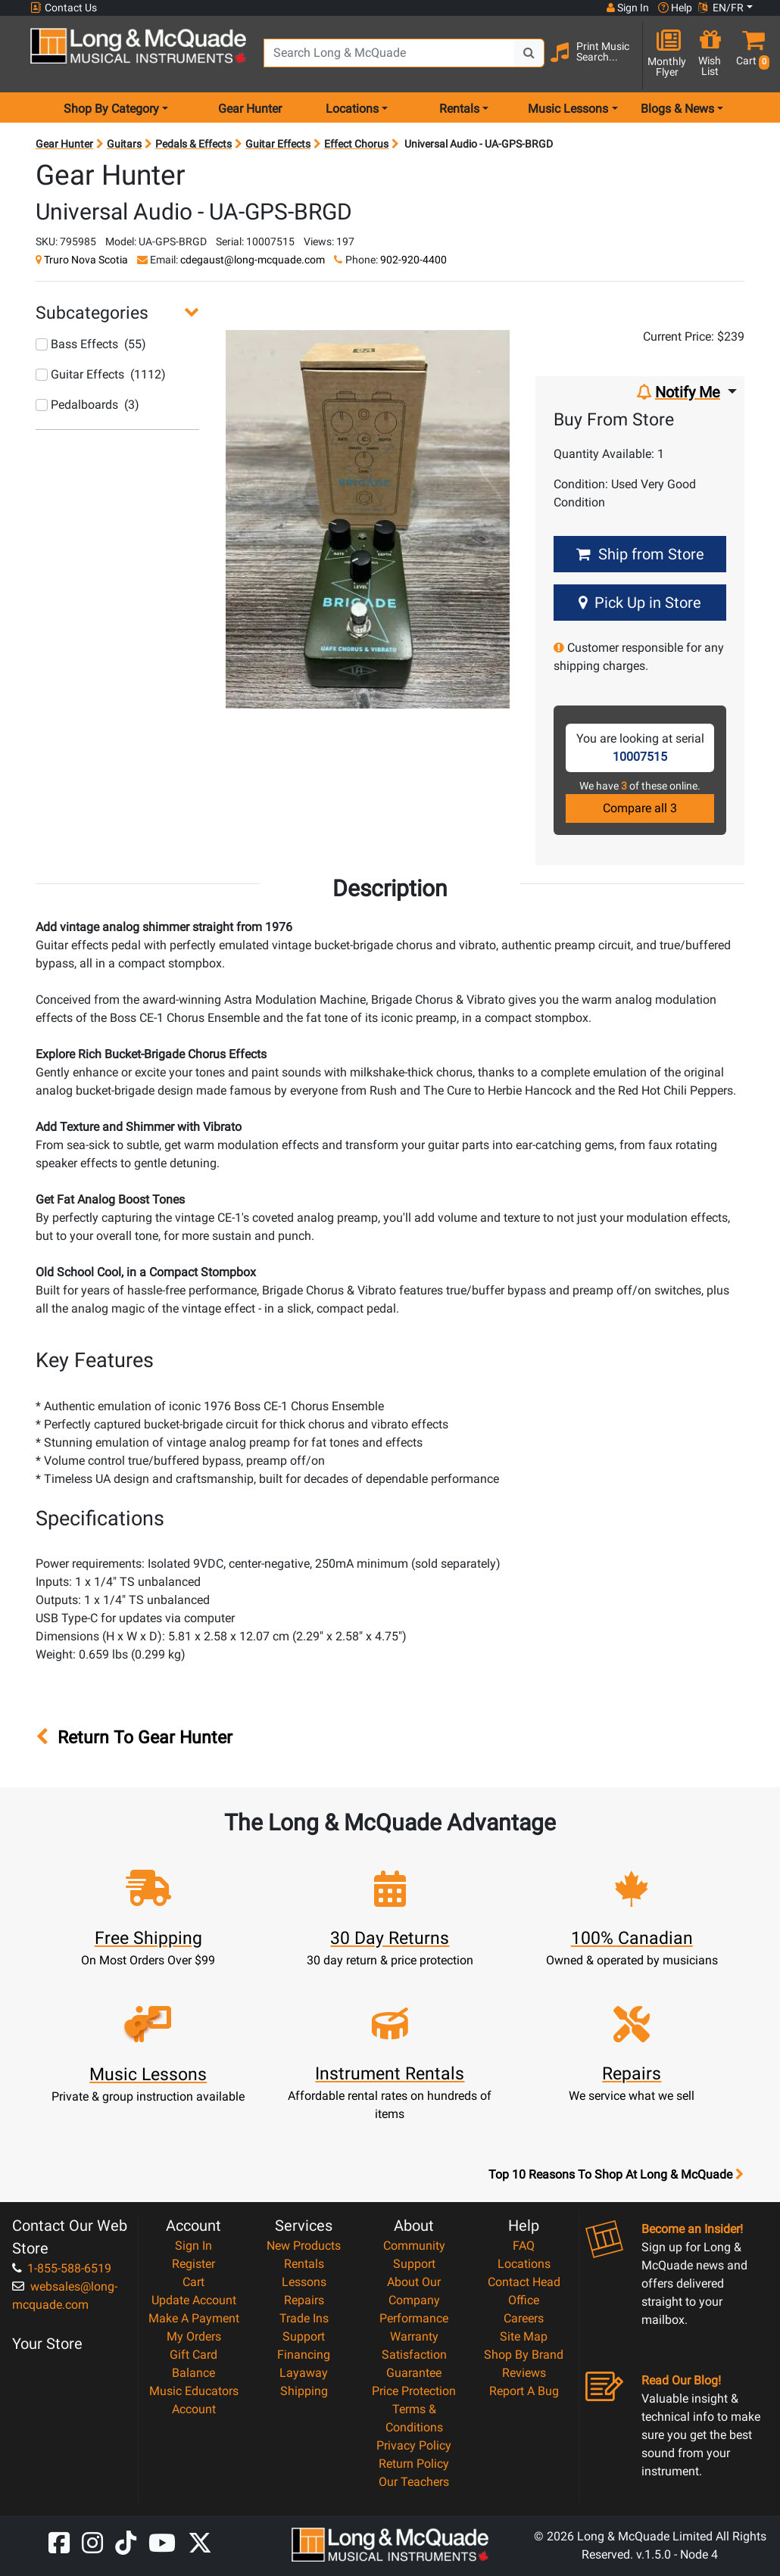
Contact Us (63, 8)
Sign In (193, 2245)
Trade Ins (304, 2318)
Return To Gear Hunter (134, 1737)
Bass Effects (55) (91, 344)
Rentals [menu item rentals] (459, 108)
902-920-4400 (413, 260)
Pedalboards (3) (87, 404)
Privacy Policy (413, 2445)
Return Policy (414, 2463)
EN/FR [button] (721, 8)
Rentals (304, 2264)
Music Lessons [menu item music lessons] (568, 108)
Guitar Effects (277, 144)
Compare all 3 (640, 808)
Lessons (304, 2282)
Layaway (303, 2373)
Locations (524, 2264)
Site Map (524, 2336)
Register (193, 2264)
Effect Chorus (356, 144)
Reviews (524, 2373)
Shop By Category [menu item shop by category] (111, 108)
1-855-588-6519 (61, 2268)
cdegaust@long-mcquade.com (252, 260)
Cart (193, 2282)
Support (303, 2336)
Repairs (304, 2300)
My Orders (194, 2336)
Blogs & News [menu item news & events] (677, 108)
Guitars (124, 144)
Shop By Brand (523, 2354)
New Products (304, 2245)
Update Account (193, 2300)
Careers (524, 2318)
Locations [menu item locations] (352, 108)
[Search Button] (529, 53)
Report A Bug (524, 2391)
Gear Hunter (250, 108)
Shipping (304, 2391)
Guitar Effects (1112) (101, 374)
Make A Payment (193, 2318)
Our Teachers (414, 2482)
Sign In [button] (628, 8)
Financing (303, 2354)
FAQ (524, 2245)
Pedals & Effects (193, 144)
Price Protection (414, 2391)
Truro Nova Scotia (86, 260)
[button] (750, 55)
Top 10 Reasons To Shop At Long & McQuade (616, 2175)
